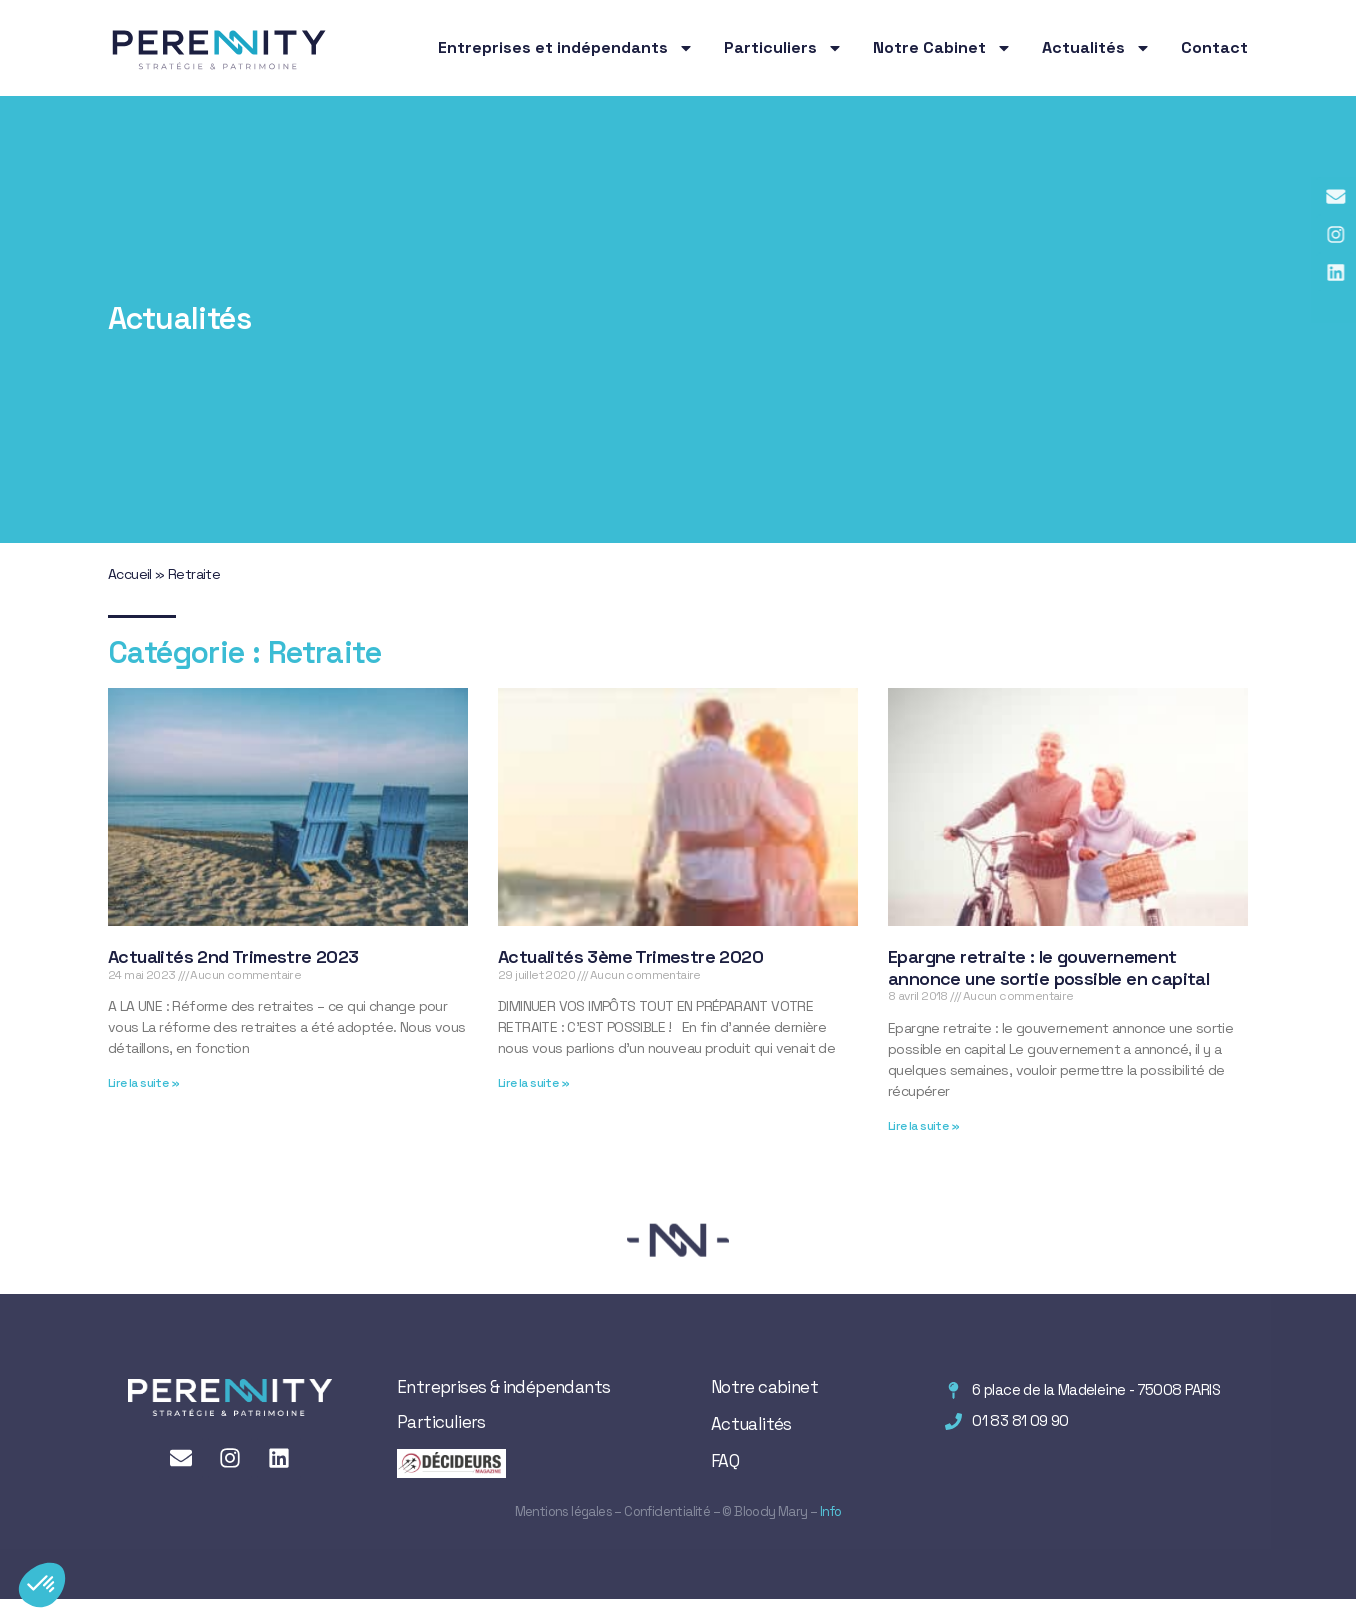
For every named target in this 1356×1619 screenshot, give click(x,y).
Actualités (1096, 48)
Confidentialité (667, 1511)
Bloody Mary (770, 1511)
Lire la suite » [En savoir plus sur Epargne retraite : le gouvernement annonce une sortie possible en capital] (923, 1126)
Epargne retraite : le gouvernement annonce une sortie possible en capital (1048, 967)
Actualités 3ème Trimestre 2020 (630, 956)
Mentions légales (563, 1511)
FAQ (725, 1461)
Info (829, 1511)
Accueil (130, 574)
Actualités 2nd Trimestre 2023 (233, 956)
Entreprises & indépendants (503, 1387)
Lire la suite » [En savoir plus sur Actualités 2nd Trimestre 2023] (143, 1083)
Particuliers (783, 48)
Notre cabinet (764, 1387)
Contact (1214, 47)
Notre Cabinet (942, 48)
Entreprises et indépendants (566, 48)
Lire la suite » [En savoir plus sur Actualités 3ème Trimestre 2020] (533, 1083)
